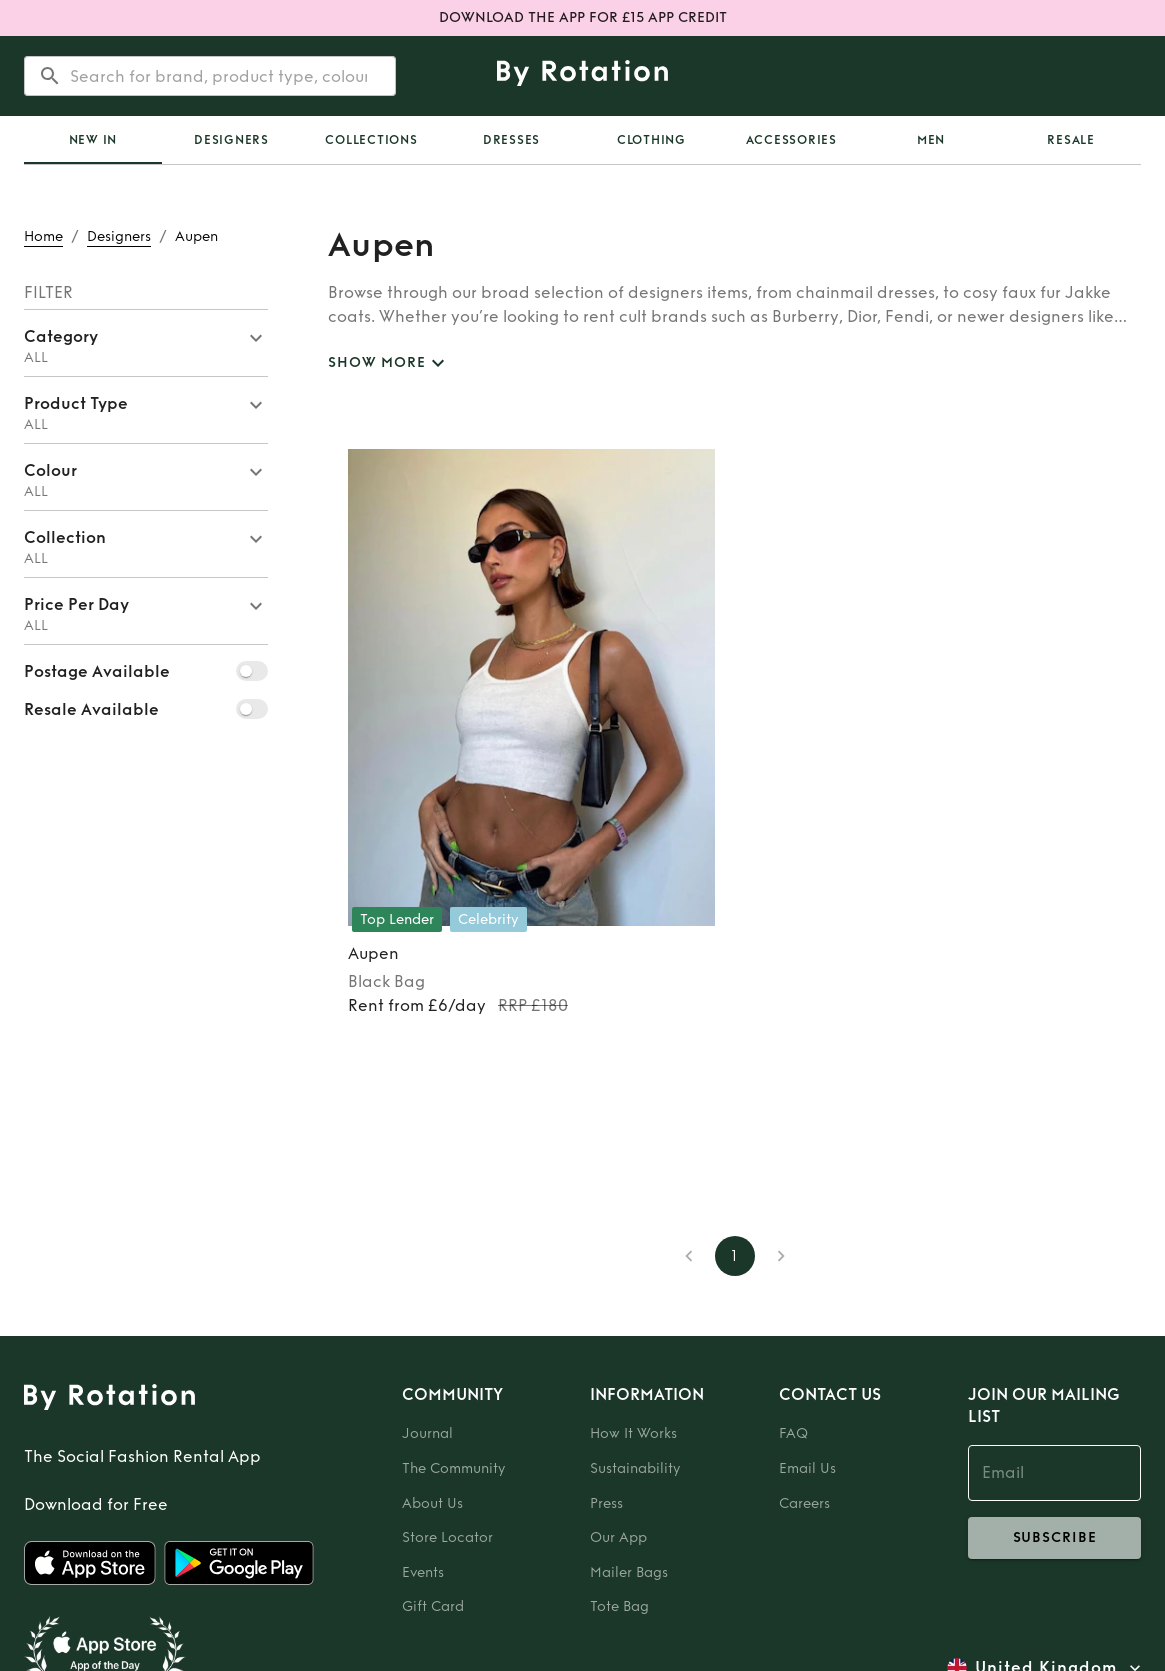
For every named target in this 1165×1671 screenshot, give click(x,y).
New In (93, 140)
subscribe (1054, 1538)
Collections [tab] (371, 140)
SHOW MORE (389, 363)
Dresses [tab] (511, 140)
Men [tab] (931, 140)
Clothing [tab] (651, 140)
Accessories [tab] (791, 140)
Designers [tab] (231, 140)
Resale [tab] (1071, 140)
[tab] (93, 140)
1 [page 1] (735, 1256)
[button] (146, 343)
